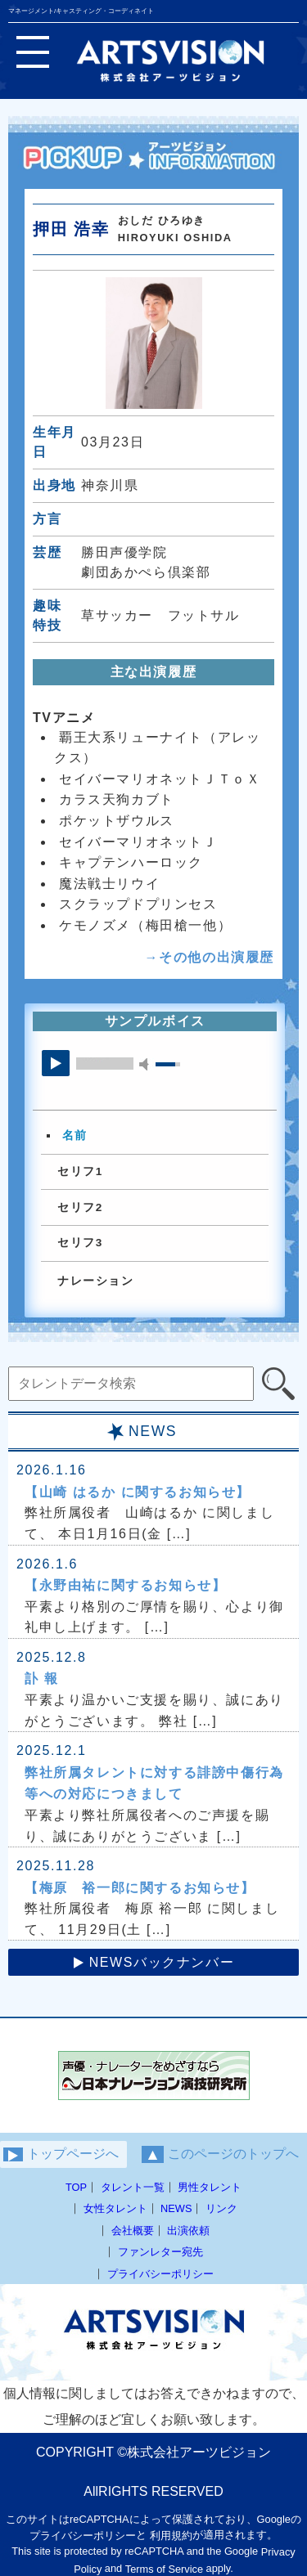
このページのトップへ (220, 2154)
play (56, 1063)
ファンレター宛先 (160, 2252)
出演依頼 (188, 2230)
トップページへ (61, 2154)
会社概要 (132, 2230)
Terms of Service (164, 2569)
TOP (76, 2187)
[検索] (278, 1383)
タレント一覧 (133, 2187)
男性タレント (210, 2187)
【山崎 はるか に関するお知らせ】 (138, 1492)
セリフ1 (80, 1171)
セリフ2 (80, 1207)
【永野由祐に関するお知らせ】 (125, 1585)
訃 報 (41, 1678)
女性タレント (115, 2208)
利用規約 (171, 2535)
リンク (221, 2208)
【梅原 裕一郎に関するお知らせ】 (140, 1888)
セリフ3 (80, 1243)
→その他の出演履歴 (209, 957)
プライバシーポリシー (160, 2273)
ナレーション (95, 1281)
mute (146, 1064)
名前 (75, 1136)
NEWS (176, 2208)
